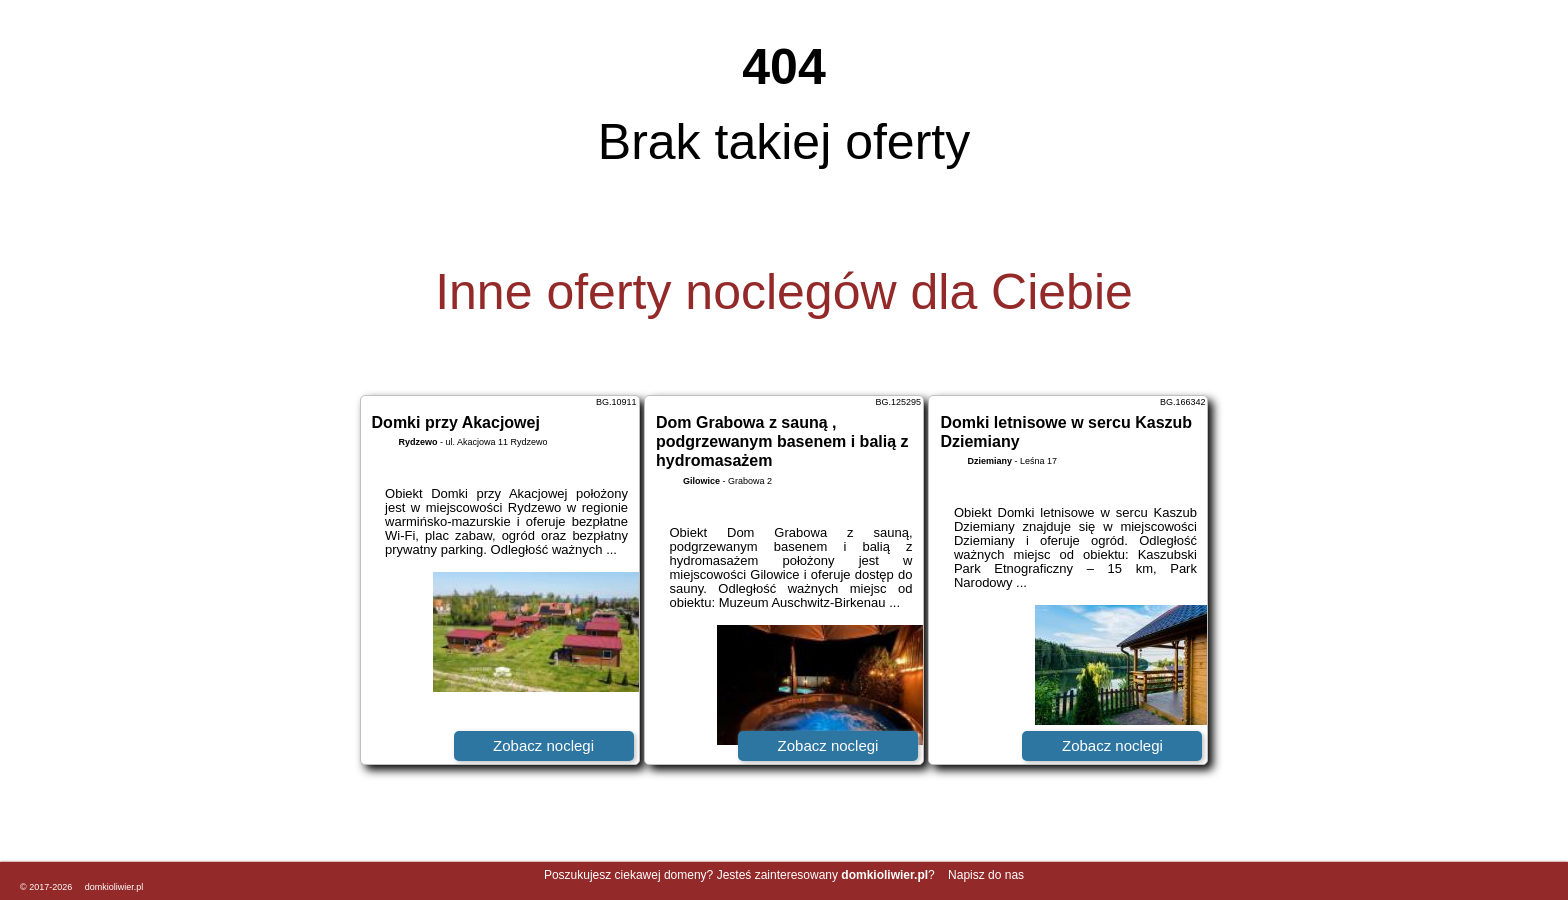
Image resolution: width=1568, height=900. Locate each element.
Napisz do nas (986, 875)
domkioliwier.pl (114, 887)
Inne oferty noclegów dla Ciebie (784, 292)
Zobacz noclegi (543, 745)
